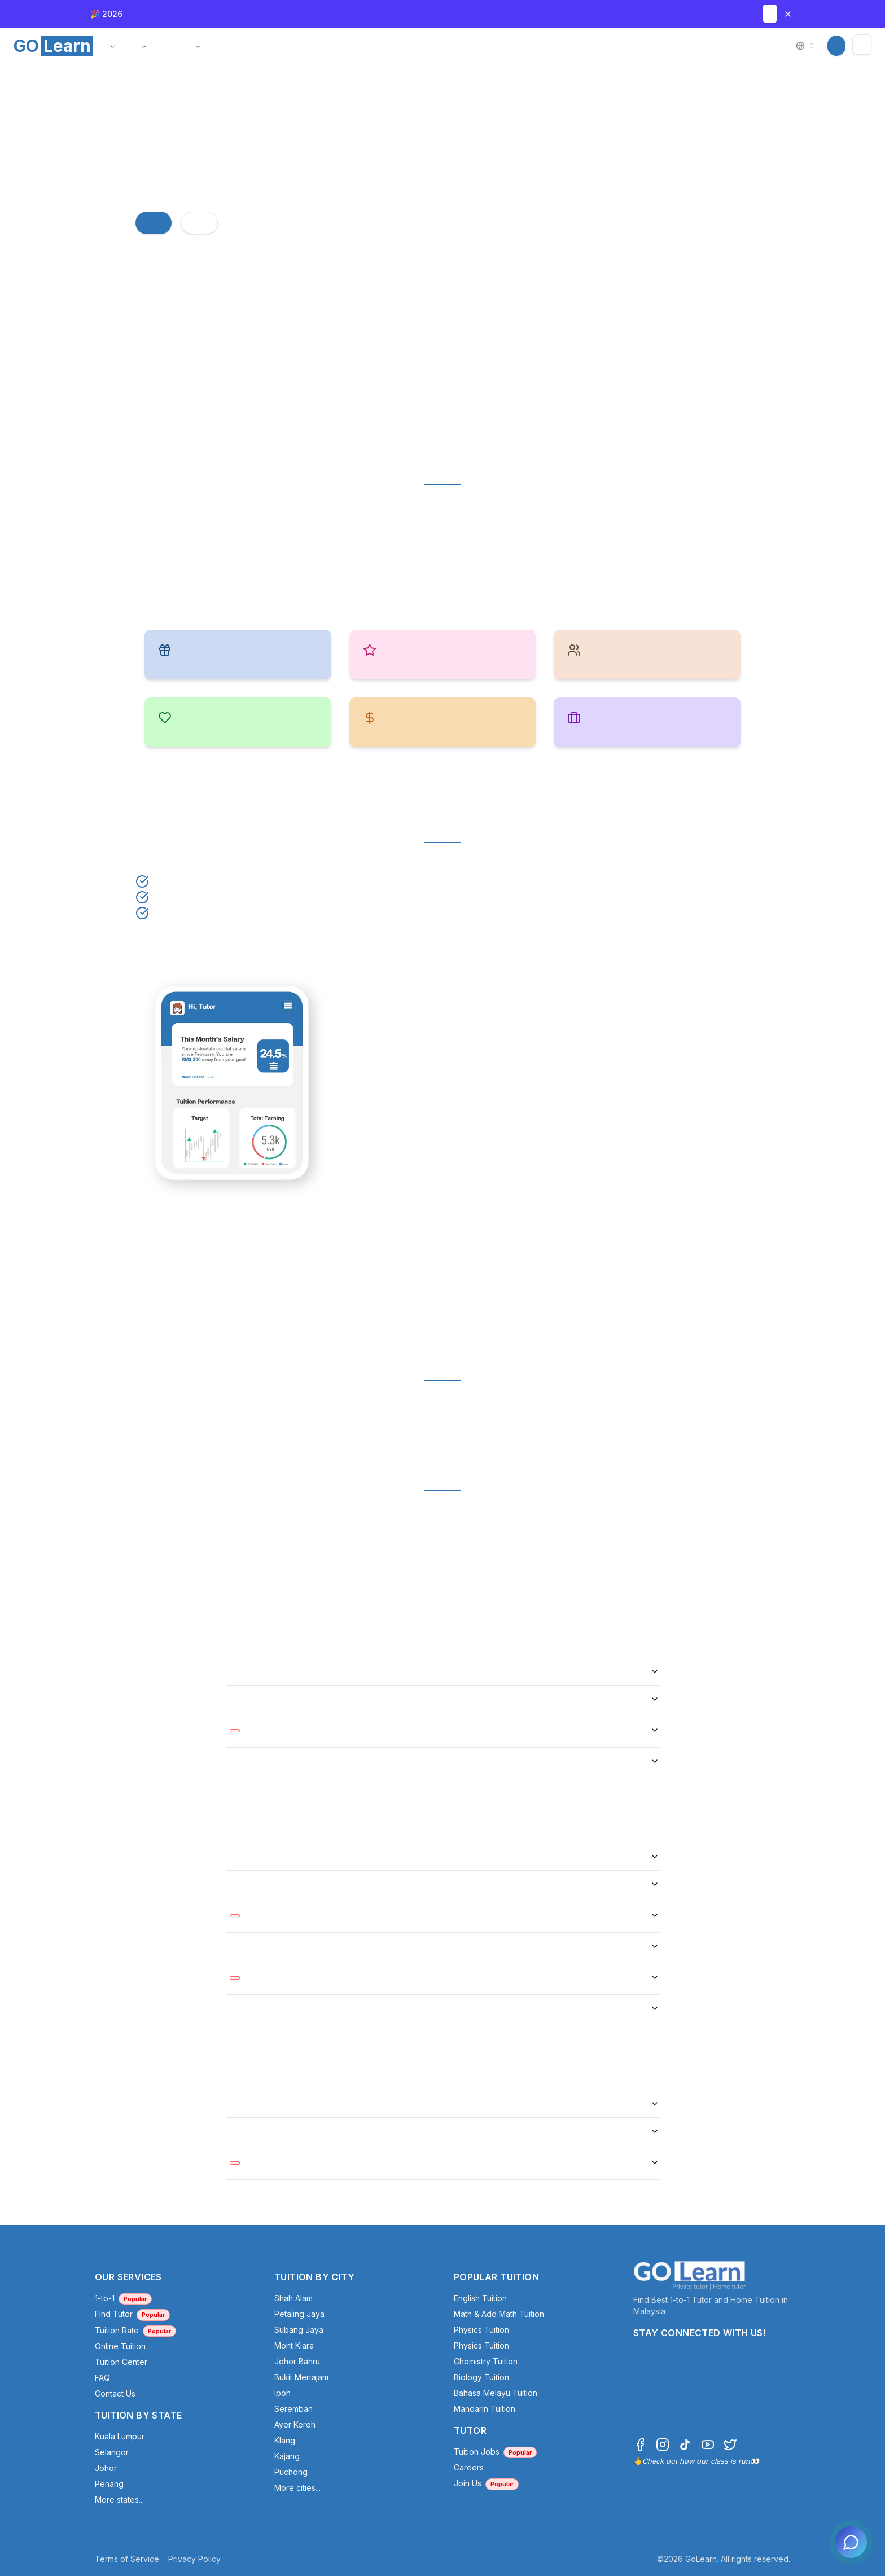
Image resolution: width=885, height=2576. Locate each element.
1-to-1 (123, 2298)
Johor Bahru (297, 2361)
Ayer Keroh (295, 2424)
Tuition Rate (135, 2330)
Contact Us (115, 2393)
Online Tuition (120, 2346)
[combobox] (806, 46)
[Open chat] (851, 2542)
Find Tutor (132, 2314)
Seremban (293, 2408)
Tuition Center (121, 2362)
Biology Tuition (481, 2377)
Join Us (486, 2483)
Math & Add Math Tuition (499, 2314)
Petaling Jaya (299, 2314)
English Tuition (480, 2298)
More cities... (297, 2487)
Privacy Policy (194, 2559)
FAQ (102, 2377)
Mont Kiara (294, 2345)
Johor (106, 2468)
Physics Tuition (481, 2329)
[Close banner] (788, 14)
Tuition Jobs (495, 2451)
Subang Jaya (298, 2329)
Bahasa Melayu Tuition (495, 2393)
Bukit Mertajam (301, 2377)
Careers (469, 2467)
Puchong (291, 2472)
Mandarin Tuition (484, 2408)
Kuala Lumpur (119, 2436)
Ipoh (282, 2393)
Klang (284, 2440)
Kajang (287, 2456)
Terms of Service (127, 2559)
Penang (109, 2484)
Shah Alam (293, 2298)
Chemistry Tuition (486, 2361)
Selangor (112, 2452)
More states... (119, 2499)
